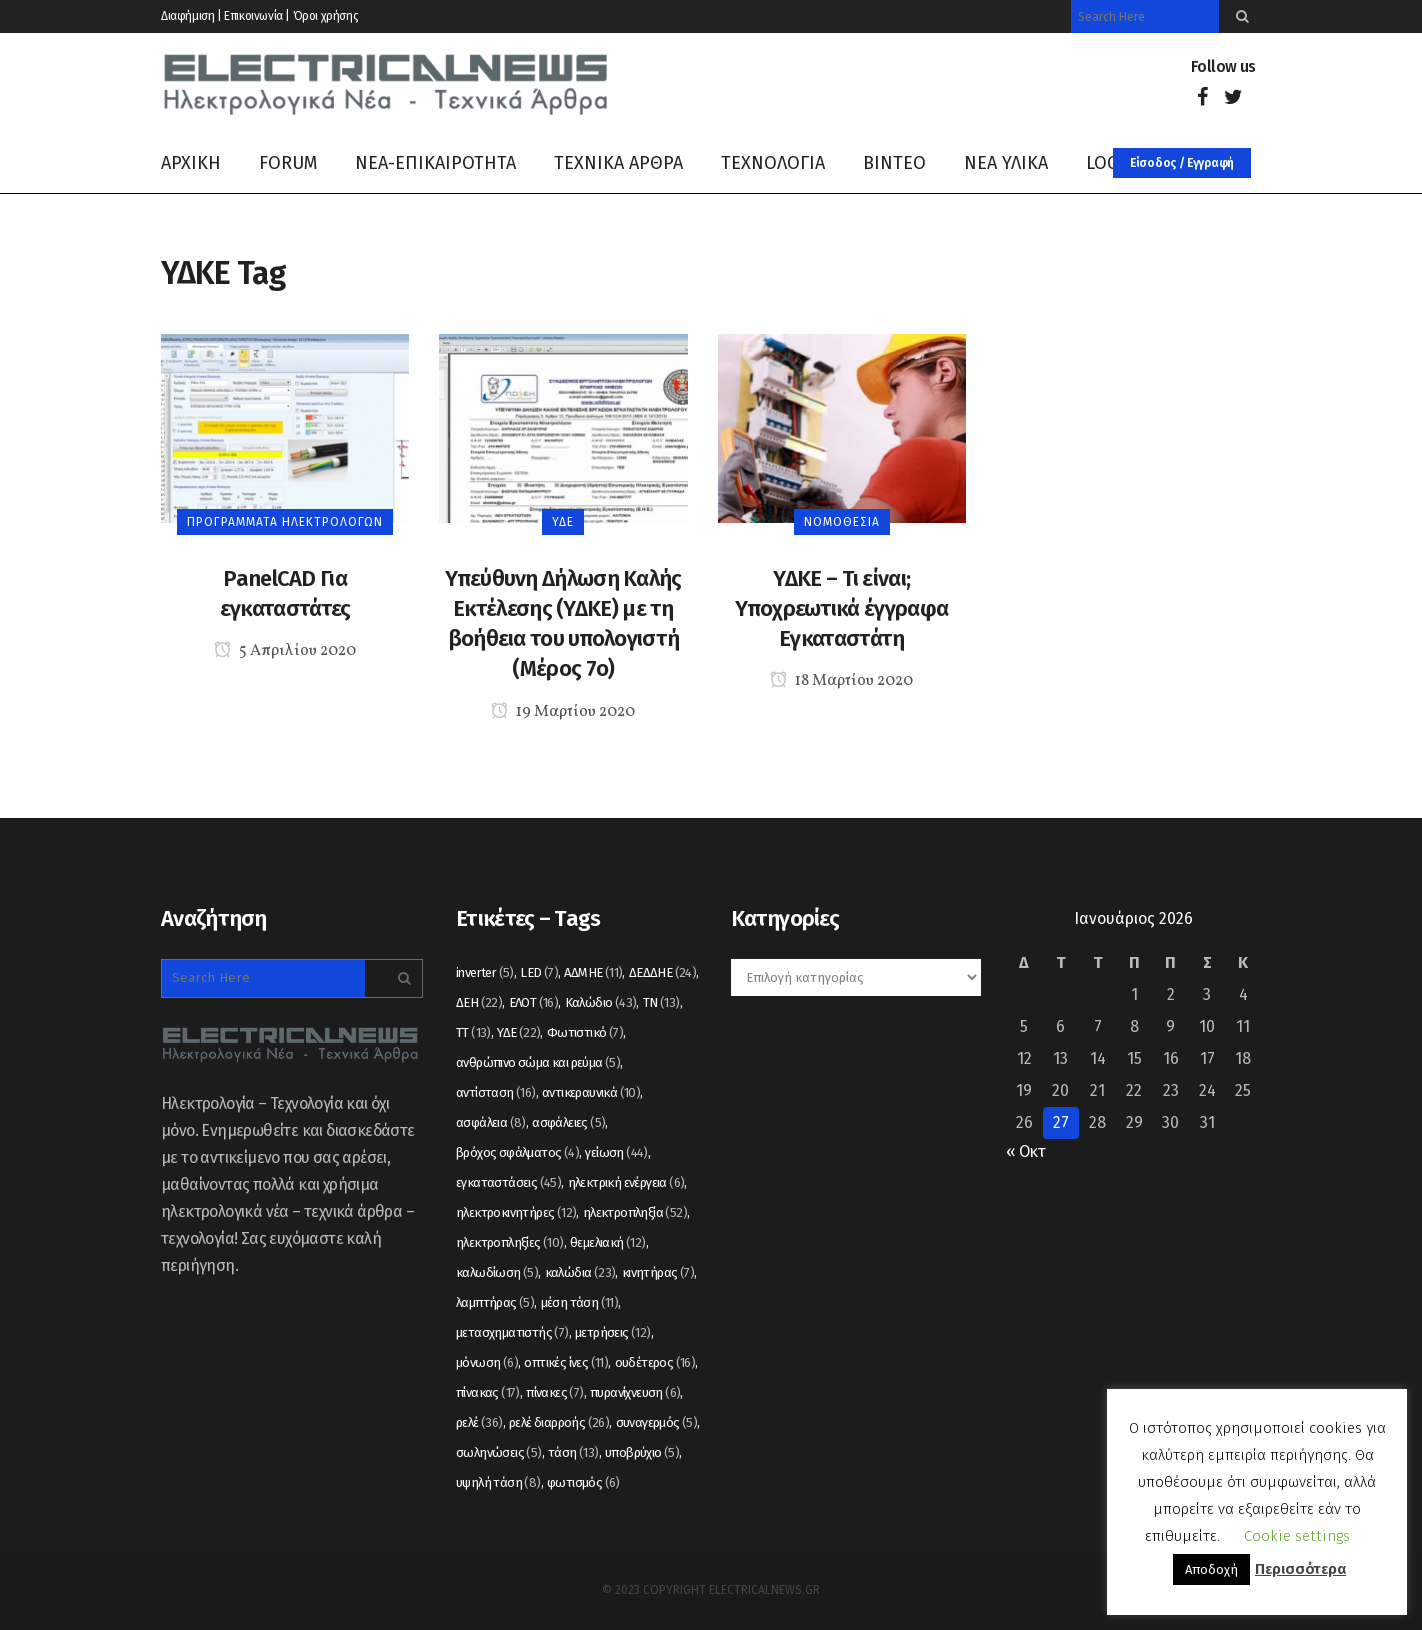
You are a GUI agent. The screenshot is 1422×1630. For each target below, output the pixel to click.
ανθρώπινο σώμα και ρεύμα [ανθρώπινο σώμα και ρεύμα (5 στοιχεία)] (538, 1062)
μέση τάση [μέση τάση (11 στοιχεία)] (580, 1302)
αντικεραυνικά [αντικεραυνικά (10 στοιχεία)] (591, 1092)
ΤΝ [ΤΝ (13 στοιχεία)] (661, 1002)
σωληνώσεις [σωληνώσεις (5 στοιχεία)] (499, 1452)
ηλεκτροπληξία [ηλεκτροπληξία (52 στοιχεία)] (635, 1212)
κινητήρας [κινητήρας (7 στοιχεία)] (658, 1272)
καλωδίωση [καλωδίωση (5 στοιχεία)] (497, 1272)
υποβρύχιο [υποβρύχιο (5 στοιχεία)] (642, 1452)
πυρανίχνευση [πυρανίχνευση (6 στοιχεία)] (635, 1392)
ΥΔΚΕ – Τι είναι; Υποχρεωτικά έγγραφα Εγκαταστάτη (841, 609)
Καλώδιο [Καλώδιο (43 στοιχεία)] (601, 1002)
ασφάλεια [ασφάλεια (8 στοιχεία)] (491, 1122)
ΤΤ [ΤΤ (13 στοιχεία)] (473, 1032)
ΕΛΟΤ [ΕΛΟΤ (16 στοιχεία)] (534, 1002)
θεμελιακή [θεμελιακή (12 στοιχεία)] (608, 1242)
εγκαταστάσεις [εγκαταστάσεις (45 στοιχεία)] (508, 1182)
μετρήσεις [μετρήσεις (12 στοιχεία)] (613, 1332)
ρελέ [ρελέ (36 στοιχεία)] (479, 1422)
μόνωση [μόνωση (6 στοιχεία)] (487, 1362)
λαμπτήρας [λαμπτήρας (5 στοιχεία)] (495, 1302)
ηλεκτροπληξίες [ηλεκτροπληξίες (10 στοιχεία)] (510, 1242)
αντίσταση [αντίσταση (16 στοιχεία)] (496, 1092)
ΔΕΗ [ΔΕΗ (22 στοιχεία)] (479, 1002)
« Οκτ (1025, 1151)
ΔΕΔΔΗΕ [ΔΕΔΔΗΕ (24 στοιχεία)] (662, 972)
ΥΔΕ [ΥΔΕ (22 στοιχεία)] (518, 1032)
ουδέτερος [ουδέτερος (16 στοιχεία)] (655, 1362)
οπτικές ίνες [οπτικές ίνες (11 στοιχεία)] (566, 1362)
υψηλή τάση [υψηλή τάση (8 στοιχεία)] (498, 1482)
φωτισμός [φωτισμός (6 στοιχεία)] (583, 1482)
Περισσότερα (1300, 1569)
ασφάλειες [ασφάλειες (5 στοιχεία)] (568, 1122)
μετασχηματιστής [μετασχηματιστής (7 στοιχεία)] (512, 1332)
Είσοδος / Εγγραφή (1182, 163)
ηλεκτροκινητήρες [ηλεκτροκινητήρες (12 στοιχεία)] (516, 1212)
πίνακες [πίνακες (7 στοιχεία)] (554, 1392)
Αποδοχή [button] (1211, 1569)
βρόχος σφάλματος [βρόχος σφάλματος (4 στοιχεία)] (517, 1152)
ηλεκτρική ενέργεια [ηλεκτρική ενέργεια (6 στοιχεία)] (626, 1182)
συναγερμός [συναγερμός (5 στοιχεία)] (657, 1422)
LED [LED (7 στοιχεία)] (539, 972)
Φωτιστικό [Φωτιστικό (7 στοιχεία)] (585, 1032)
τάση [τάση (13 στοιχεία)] (573, 1452)
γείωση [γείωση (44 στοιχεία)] (616, 1152)
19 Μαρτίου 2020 (563, 712)
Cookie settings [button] (1297, 1536)
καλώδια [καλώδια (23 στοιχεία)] (580, 1272)
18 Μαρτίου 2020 (841, 681)
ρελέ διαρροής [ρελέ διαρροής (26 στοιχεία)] (559, 1422)
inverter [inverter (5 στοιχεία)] (485, 972)
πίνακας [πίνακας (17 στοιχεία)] (488, 1392)
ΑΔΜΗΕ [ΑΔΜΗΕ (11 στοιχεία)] (593, 972)
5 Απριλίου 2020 (285, 651)
